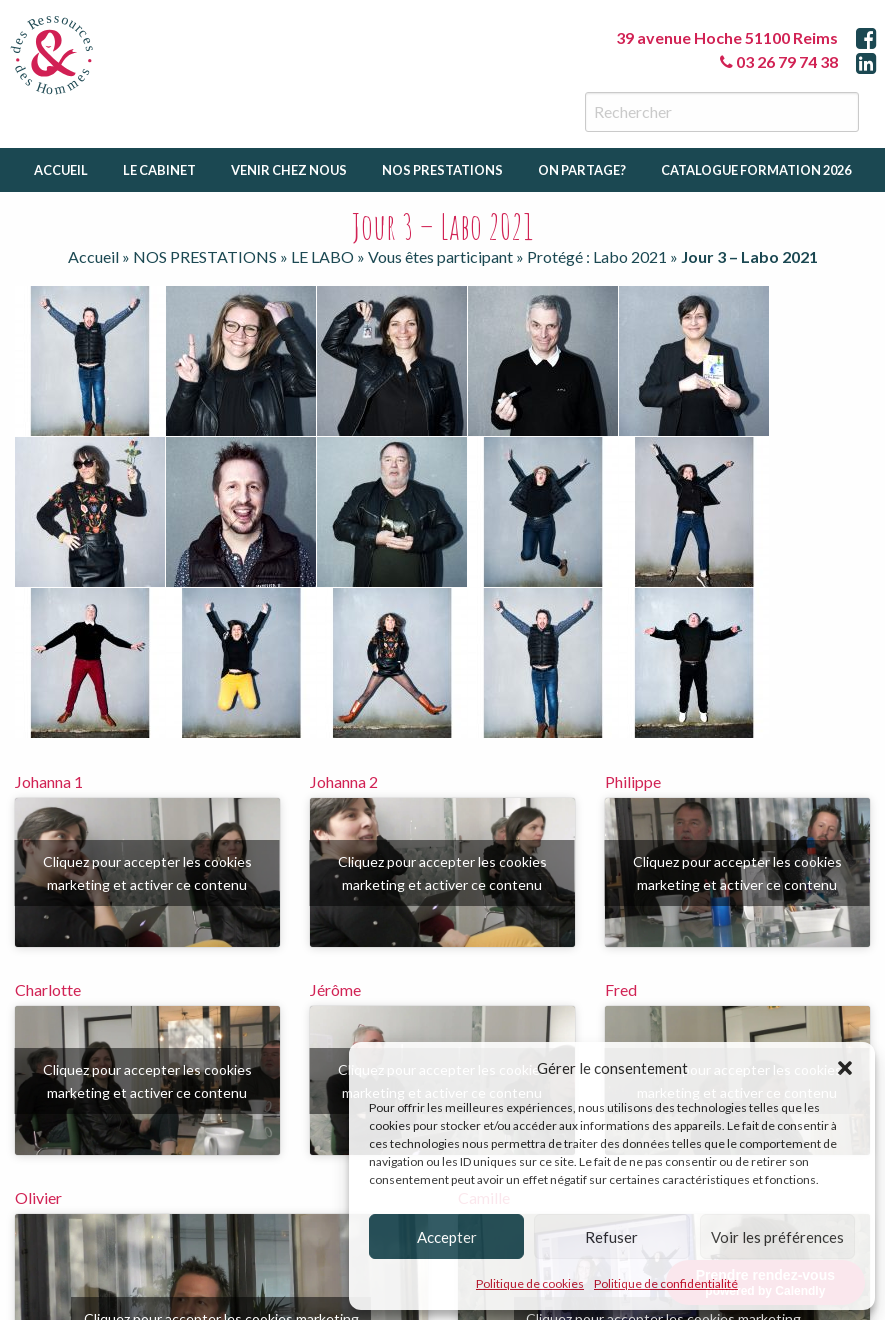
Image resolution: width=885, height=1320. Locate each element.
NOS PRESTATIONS (205, 256)
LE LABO (322, 256)
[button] (845, 1068)
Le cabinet (159, 170)
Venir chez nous (289, 170)
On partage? (582, 170)
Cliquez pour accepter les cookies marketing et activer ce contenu (147, 873)
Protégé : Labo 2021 (597, 256)
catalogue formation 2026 (756, 170)
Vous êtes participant (440, 256)
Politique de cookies (530, 1283)
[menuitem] (61, 170)
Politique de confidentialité (666, 1283)
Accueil (61, 170)
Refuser (611, 1237)
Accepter (447, 1237)
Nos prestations (442, 170)
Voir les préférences (777, 1237)
